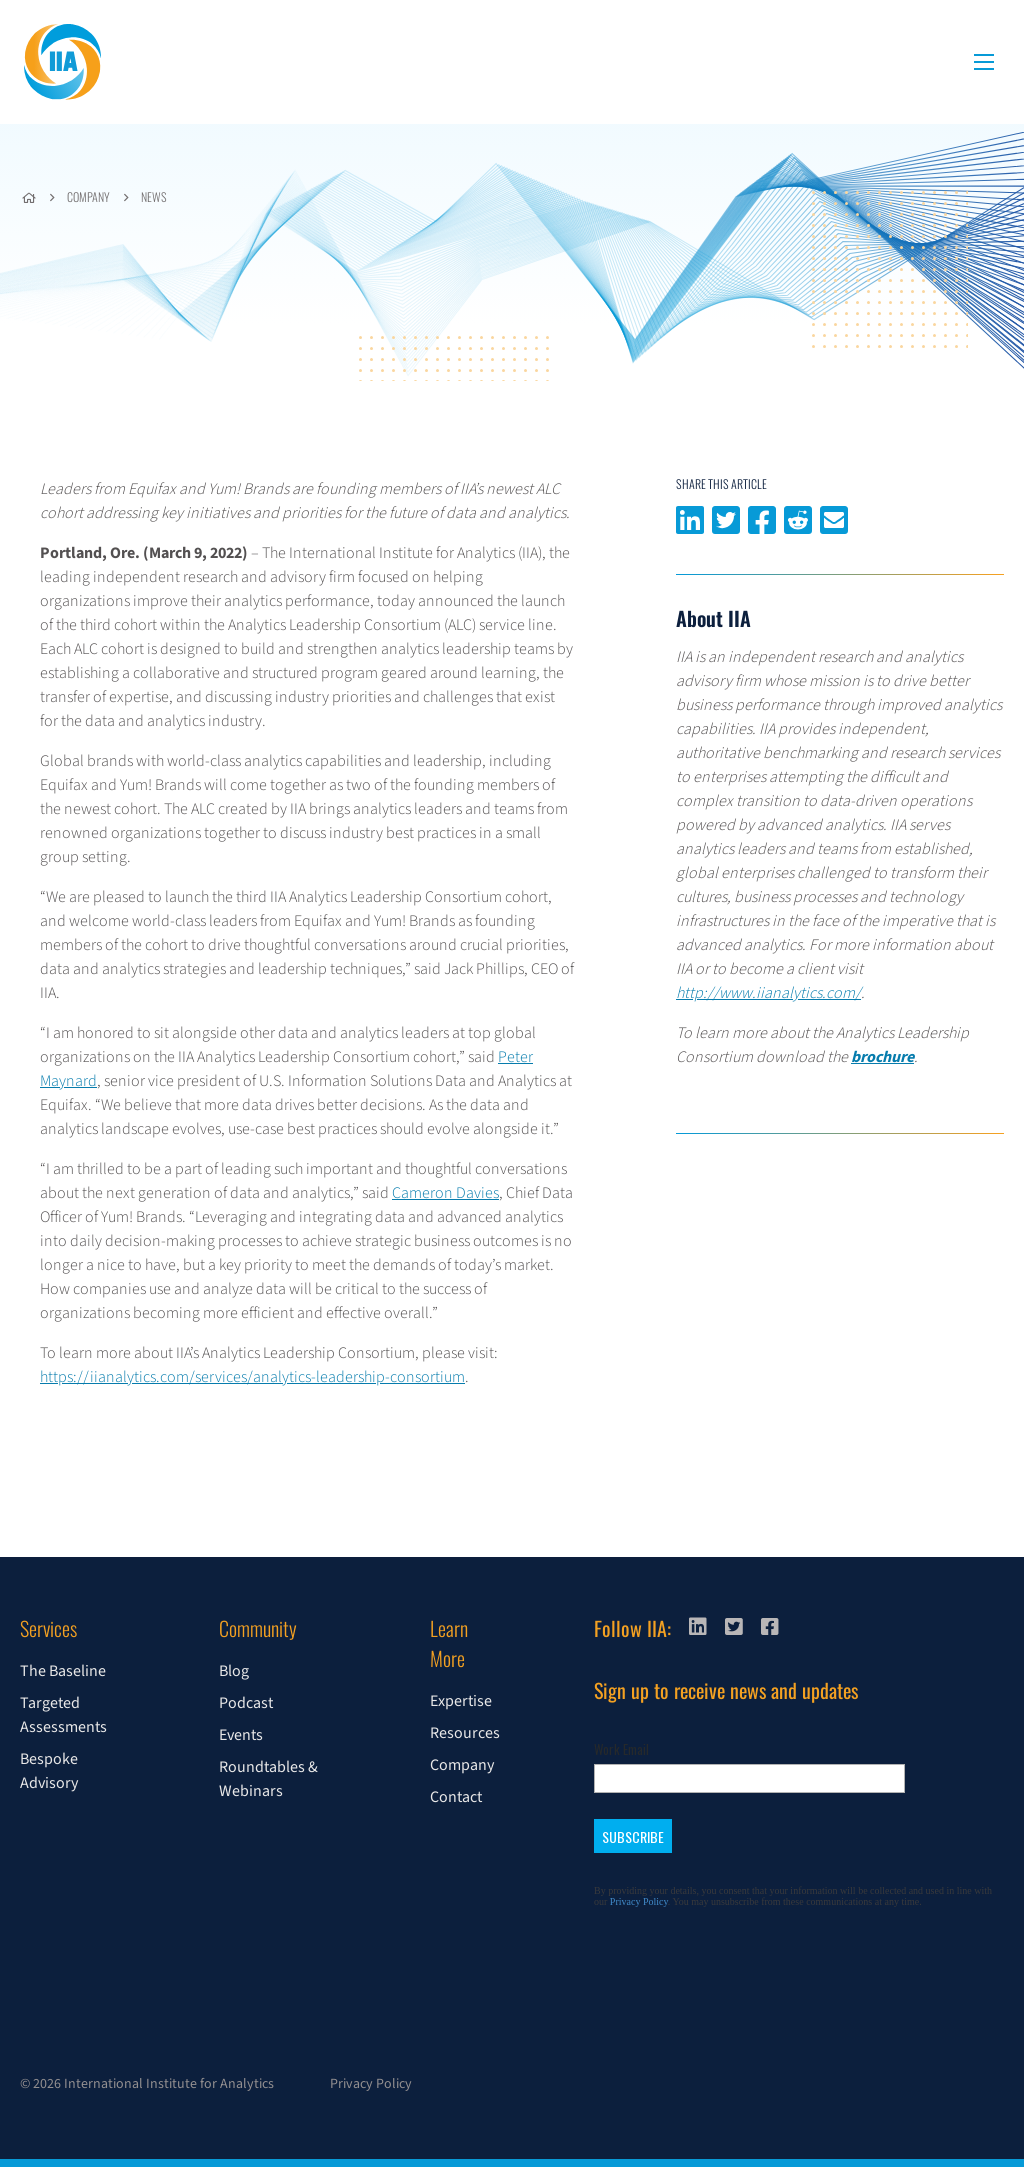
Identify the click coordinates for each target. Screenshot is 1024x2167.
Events (241, 1735)
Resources (465, 1733)
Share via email (834, 518)
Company (88, 196)
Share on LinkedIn (690, 518)
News (154, 196)
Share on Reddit (798, 518)
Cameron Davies (445, 1193)
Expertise (461, 1701)
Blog (234, 1671)
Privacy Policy (371, 2084)
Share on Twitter (726, 518)
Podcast (246, 1703)
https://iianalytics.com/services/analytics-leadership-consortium (252, 1377)
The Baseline (63, 1671)
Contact (456, 1797)
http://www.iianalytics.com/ (768, 993)
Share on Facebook (762, 518)
